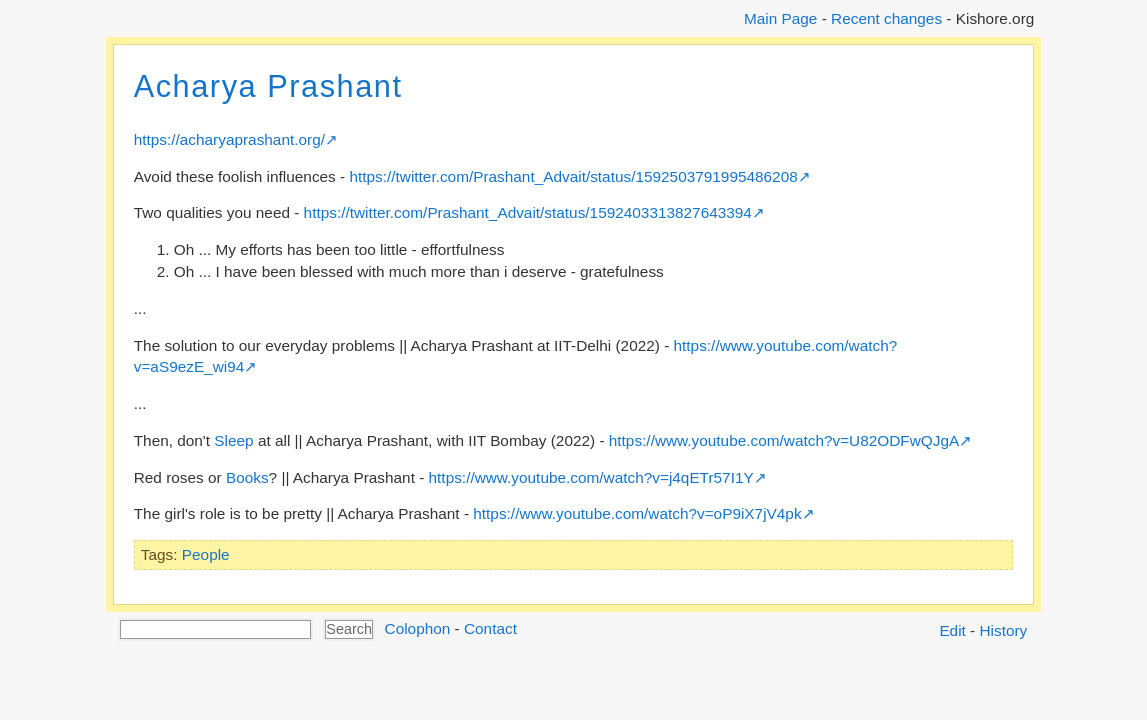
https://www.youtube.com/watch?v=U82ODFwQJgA (784, 440)
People (206, 554)
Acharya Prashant (268, 86)
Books (247, 477)
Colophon (418, 628)
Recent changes (886, 18)
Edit (952, 630)
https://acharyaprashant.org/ (229, 139)
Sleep (233, 440)
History (1004, 630)
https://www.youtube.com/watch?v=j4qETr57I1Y (591, 477)
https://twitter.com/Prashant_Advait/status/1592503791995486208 (573, 176)
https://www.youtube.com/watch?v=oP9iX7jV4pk (637, 513)
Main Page (780, 18)
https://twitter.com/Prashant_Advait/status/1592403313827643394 (528, 212)
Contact (490, 628)
